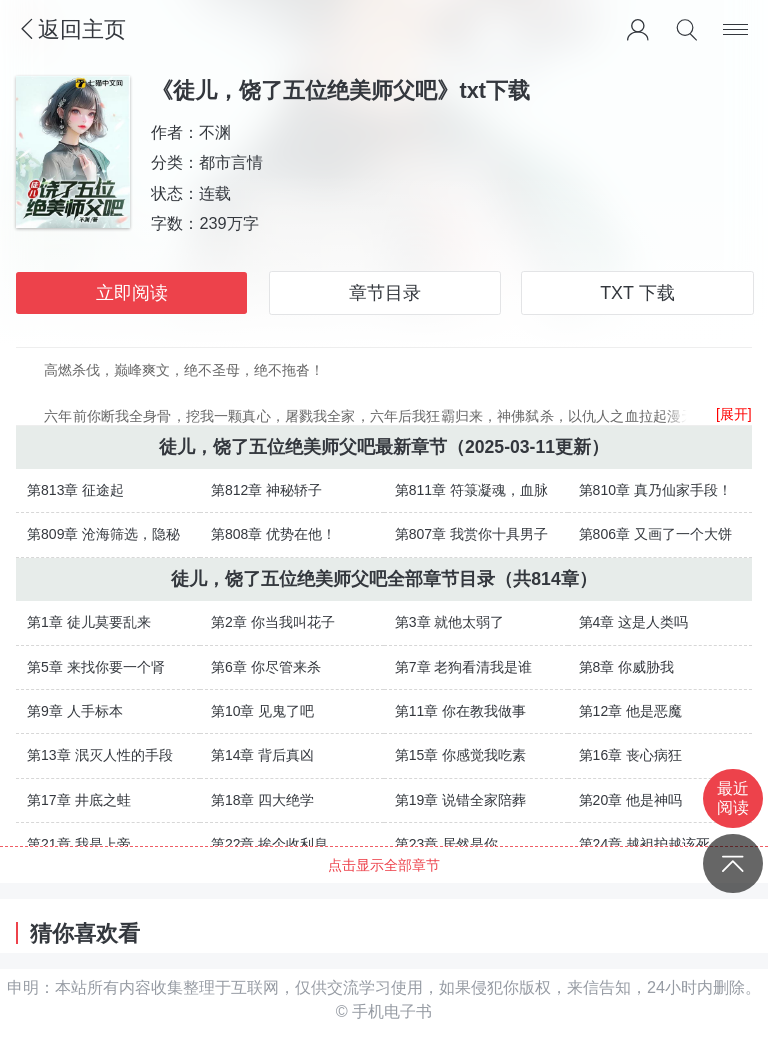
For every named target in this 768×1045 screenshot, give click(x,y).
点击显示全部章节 (384, 865)
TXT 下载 (637, 293)
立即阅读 (132, 293)
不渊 (216, 132)
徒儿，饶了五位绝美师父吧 (267, 447)
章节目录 (385, 293)
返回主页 (71, 29)
